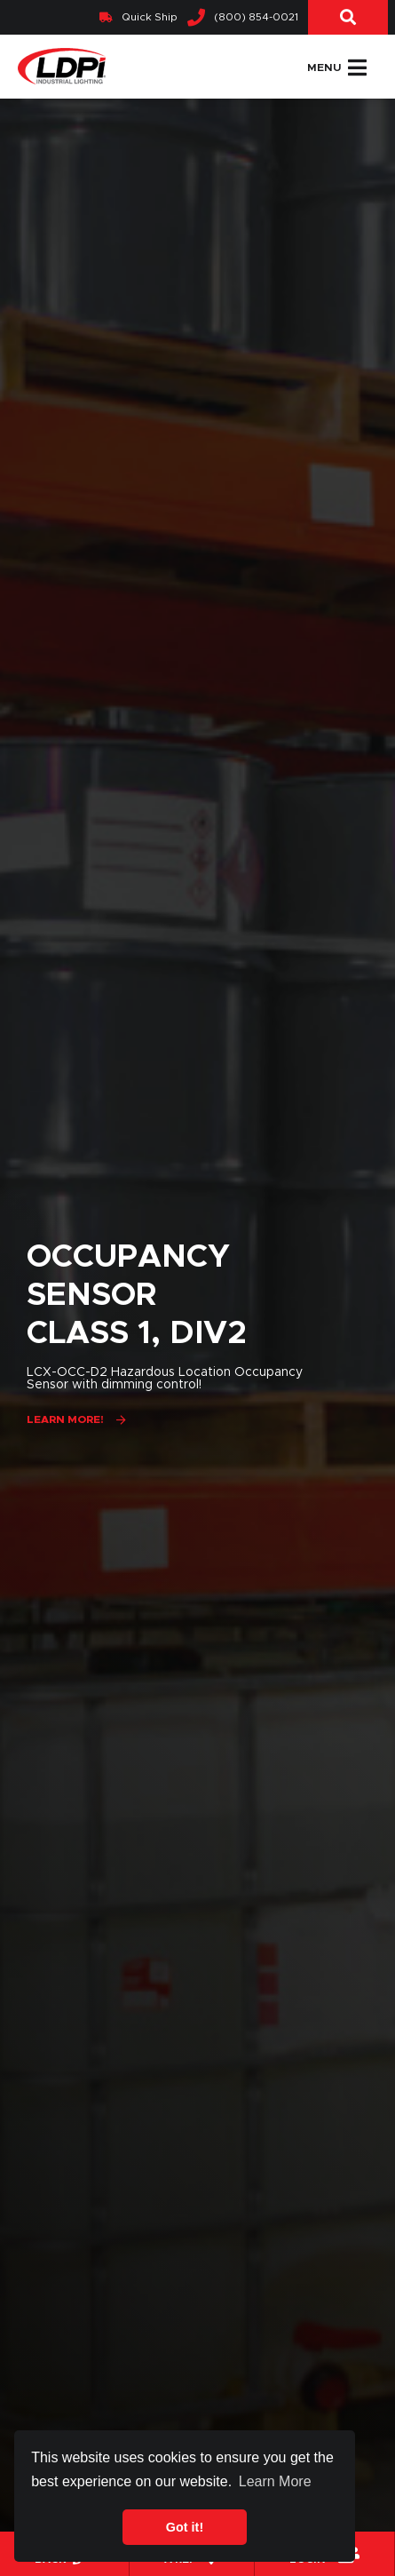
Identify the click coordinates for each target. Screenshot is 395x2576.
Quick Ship (138, 17)
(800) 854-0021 (242, 18)
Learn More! (65, 1419)
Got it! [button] (184, 2527)
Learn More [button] (275, 2481)
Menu (337, 67)
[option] (197, 1337)
